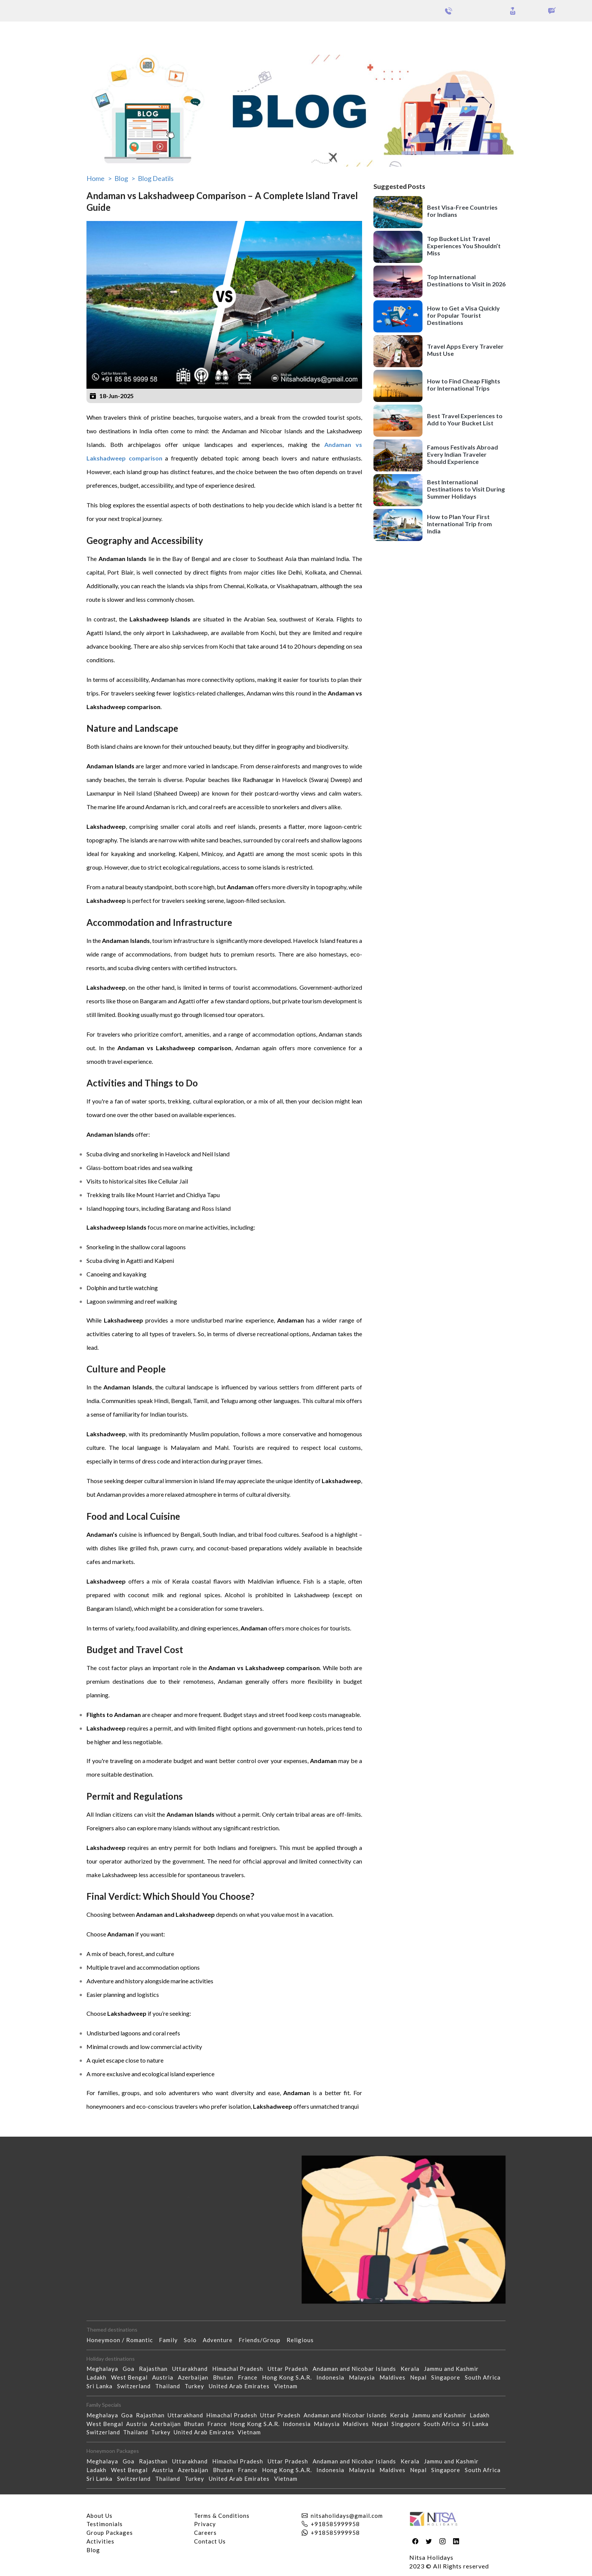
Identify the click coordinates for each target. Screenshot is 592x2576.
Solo (193, 2339)
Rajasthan (155, 2368)
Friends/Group (263, 2339)
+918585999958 (335, 2523)
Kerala (412, 2368)
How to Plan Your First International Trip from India (459, 524)
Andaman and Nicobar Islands (357, 2368)
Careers (205, 2532)
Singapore (448, 2377)
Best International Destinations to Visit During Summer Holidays (466, 489)
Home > (99, 178)
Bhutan (225, 2377)
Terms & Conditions (222, 2515)
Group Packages (67, 33)
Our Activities (550, 33)
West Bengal (131, 2377)
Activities (100, 2541)
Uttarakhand (192, 2368)
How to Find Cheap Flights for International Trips (463, 384)
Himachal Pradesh (240, 2368)
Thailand (170, 2386)
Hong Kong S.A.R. (289, 2377)
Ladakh (98, 2377)
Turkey (197, 2386)
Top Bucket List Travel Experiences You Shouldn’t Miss (464, 246)
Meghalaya (104, 2368)
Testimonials (104, 2523)
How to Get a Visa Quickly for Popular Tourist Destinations (463, 315)
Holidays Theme (493, 33)
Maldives (394, 2377)
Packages (26, 33)
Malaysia (364, 2377)
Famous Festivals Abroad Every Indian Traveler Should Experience (462, 454)
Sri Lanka (101, 2386)
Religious (303, 2339)
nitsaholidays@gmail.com (347, 2515)
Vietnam (288, 2386)
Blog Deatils (156, 178)
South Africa (485, 2377)
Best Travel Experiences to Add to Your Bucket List (465, 419)
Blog (93, 2550)
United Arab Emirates (241, 2386)
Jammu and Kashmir (453, 2368)
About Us (99, 2515)
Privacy (205, 2523)
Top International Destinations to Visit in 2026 (466, 280)
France (250, 2377)
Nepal (420, 2377)
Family (171, 2339)
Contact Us (210, 2541)
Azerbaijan (195, 2377)
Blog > (124, 178)
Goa (131, 2368)
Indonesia (332, 2377)
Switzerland (136, 2386)
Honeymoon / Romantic (122, 2339)
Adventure (221, 2339)
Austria (165, 2377)
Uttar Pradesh (290, 2368)
